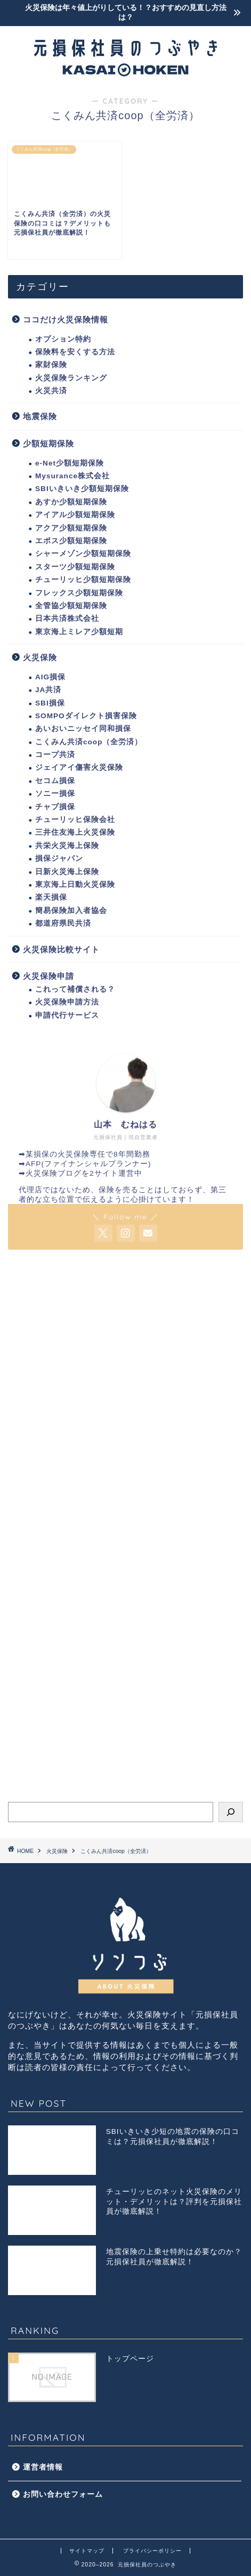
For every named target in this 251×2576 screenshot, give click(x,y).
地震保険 (40, 416)
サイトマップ (86, 2551)
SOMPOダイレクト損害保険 (86, 716)
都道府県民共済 (63, 923)
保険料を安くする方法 (75, 352)
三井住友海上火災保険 (75, 832)
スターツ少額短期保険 (75, 567)
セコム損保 (55, 781)
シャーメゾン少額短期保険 (83, 554)
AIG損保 (50, 677)
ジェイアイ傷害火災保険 (79, 767)
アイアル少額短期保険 (75, 515)
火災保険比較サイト (61, 949)
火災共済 (51, 391)
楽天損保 (51, 897)
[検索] (230, 1812)
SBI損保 (50, 703)
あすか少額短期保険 (71, 502)
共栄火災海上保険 (67, 846)
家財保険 (51, 365)
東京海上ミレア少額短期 (79, 632)
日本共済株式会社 (67, 618)
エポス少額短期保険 (71, 541)
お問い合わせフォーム (63, 2494)
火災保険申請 (48, 975)
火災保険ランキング (71, 378)
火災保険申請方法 (67, 1002)
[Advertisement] (125, 1391)
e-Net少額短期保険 (69, 463)
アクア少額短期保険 (71, 528)
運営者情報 (43, 2467)
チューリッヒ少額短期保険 (83, 580)
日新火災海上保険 (67, 872)
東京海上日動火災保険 (75, 884)
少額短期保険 (48, 443)
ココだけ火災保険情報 (65, 319)
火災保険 (40, 657)
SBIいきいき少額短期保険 (82, 489)
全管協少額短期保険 (71, 606)
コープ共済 (55, 755)
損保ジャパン (59, 858)
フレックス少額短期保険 (79, 593)
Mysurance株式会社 (72, 476)
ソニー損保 (55, 793)
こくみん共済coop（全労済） (88, 742)
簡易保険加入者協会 (71, 911)
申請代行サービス (67, 1015)
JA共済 (48, 690)
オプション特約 (63, 339)
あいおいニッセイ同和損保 (83, 729)
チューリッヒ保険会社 (75, 820)
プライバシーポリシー (152, 2551)
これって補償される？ (75, 989)
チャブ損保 (55, 807)
